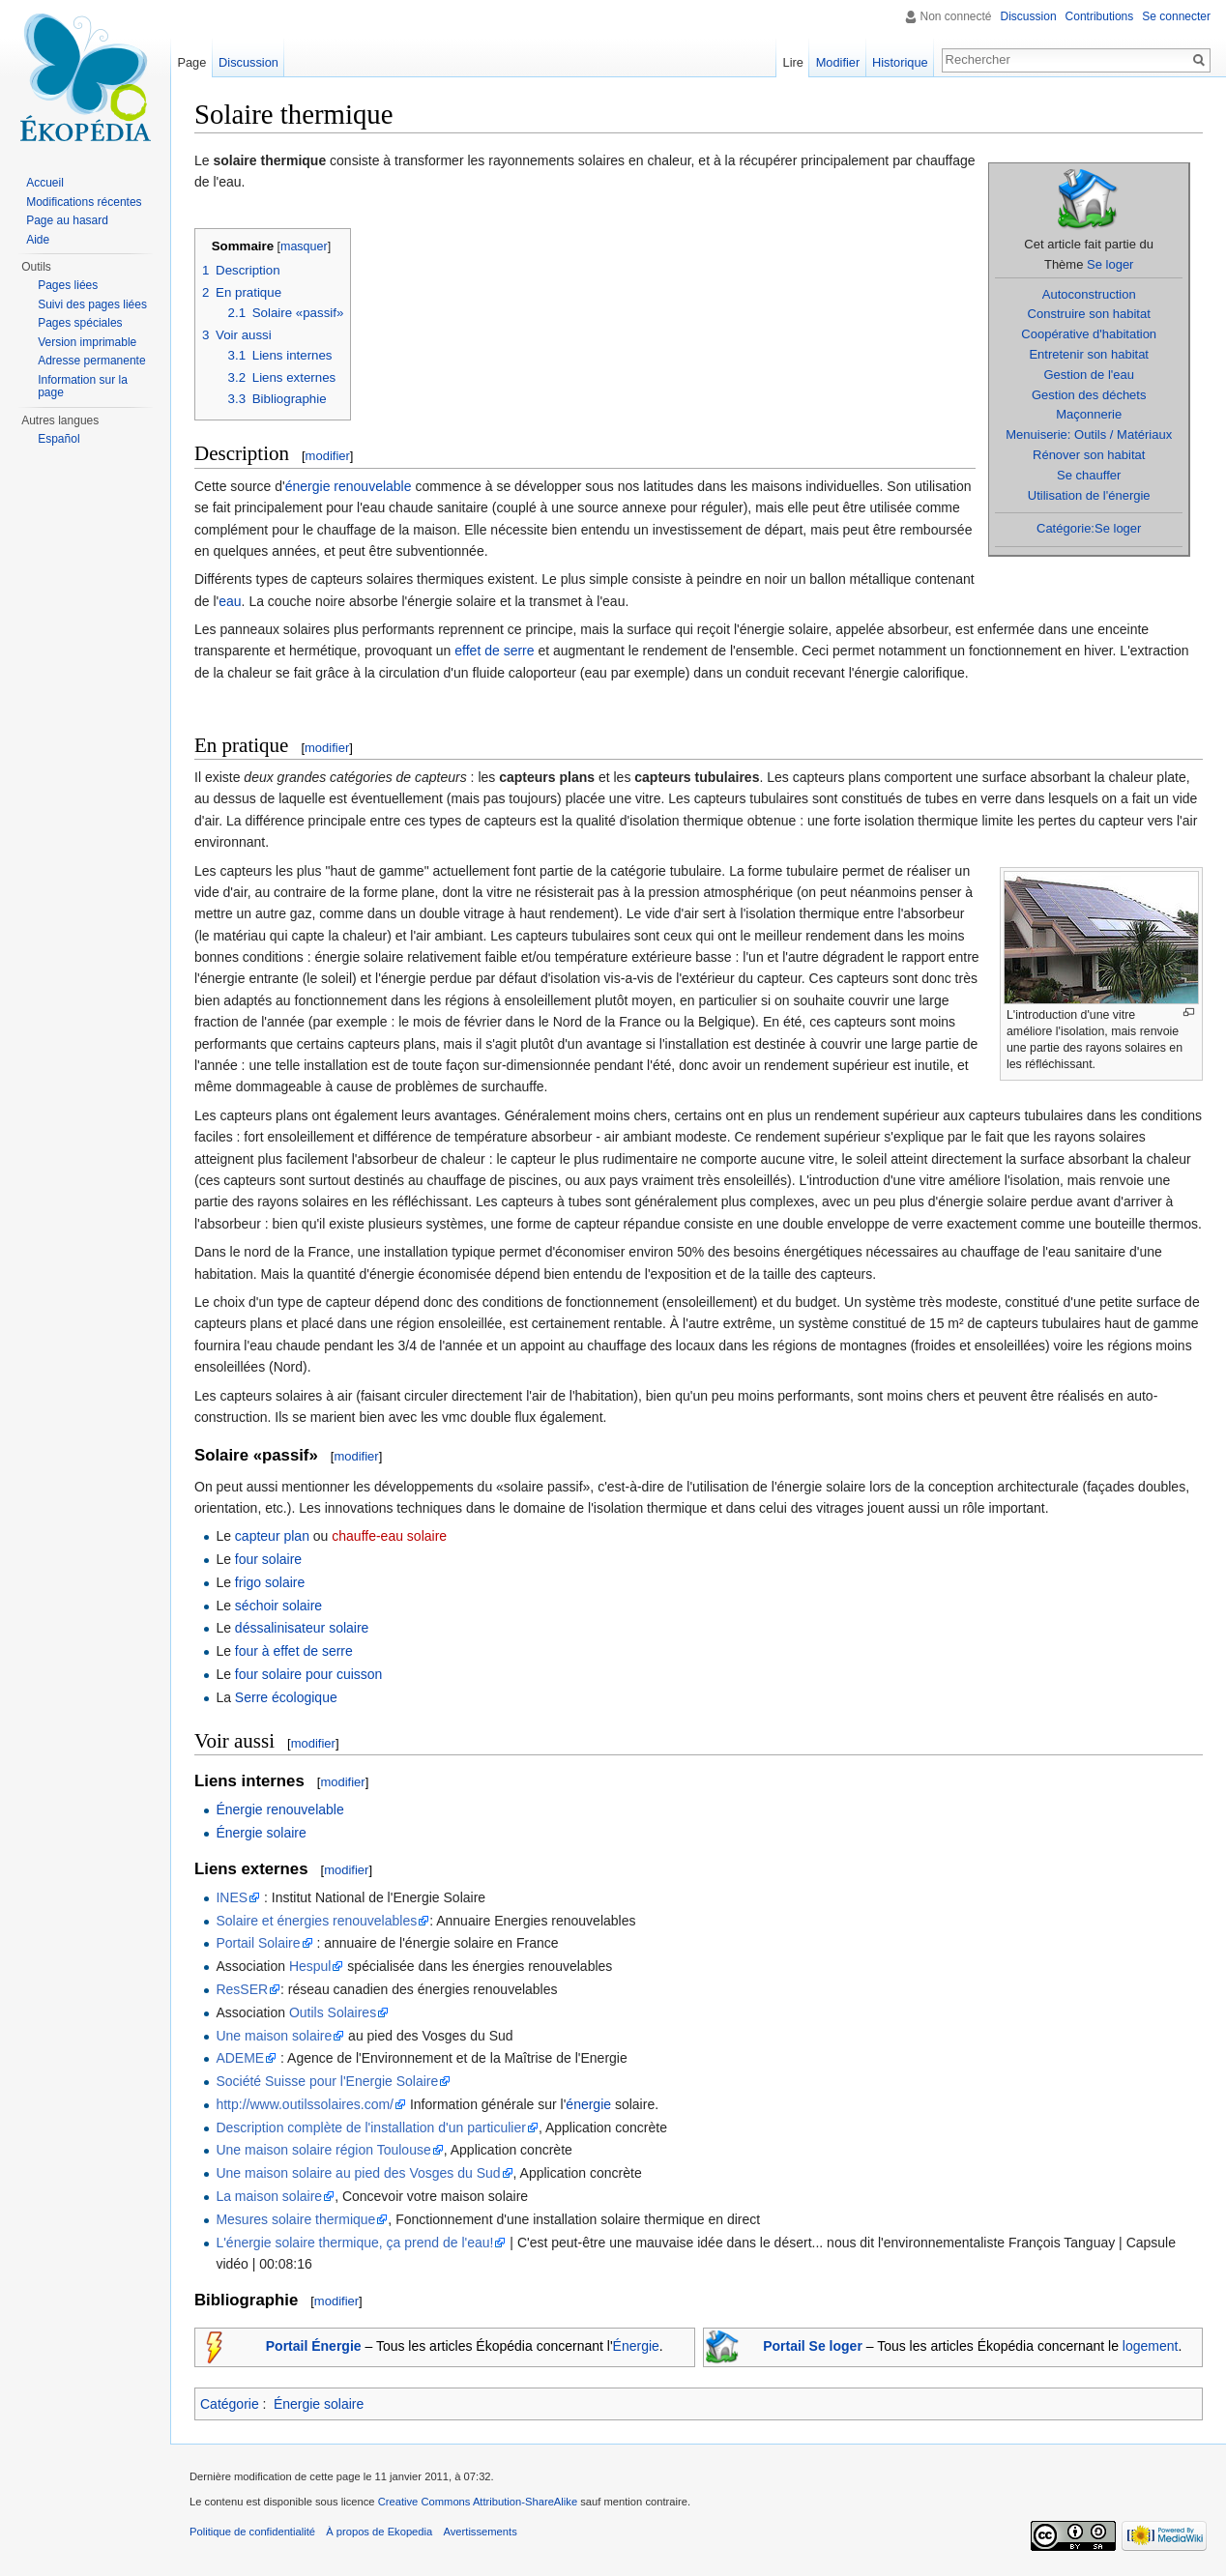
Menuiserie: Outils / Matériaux (1089, 434)
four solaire (268, 1559)
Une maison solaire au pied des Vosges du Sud (358, 2173)
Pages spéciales (80, 323)
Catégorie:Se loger (1088, 528)
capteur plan (272, 1536)
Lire (793, 62)
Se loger (1110, 264)
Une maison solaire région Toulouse (323, 2149)
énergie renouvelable (348, 486)
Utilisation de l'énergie (1089, 495)
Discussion (1029, 16)
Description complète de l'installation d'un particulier (371, 2127)
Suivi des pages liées (92, 304)
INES (232, 1897)
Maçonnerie (1089, 414)
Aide (37, 239)
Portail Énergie (314, 2346)
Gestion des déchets (1089, 395)
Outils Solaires (332, 2012)
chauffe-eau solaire (389, 1536)
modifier (328, 456)
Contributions (1099, 16)
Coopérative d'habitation (1088, 334)
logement (1151, 2346)
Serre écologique (286, 1697)
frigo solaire (270, 1582)
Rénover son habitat (1089, 455)
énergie (588, 2104)
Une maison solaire (274, 2035)
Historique (900, 62)
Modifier (838, 62)
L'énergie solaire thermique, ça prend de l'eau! (354, 2242)
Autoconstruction (1089, 294)
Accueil (45, 182)
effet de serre (494, 650)
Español (58, 439)
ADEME (240, 2058)
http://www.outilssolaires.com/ (305, 2104)
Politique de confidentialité (252, 2531)
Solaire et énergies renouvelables (316, 1920)
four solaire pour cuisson (309, 1674)
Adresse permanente (91, 360)
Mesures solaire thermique (295, 2219)
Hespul (310, 1966)
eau (230, 601)
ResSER (242, 1989)
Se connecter (1176, 16)
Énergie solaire (261, 1832)
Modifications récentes (83, 202)
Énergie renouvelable (279, 1809)
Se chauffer (1089, 475)
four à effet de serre (294, 1651)
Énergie (636, 2346)
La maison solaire (269, 2196)
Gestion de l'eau (1088, 374)
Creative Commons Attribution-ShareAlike (477, 2501)
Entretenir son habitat (1089, 354)
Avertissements (479, 2531)
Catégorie (229, 2404)
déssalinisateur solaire (302, 1627)
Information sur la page (83, 386)
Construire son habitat (1089, 313)
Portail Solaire (258, 1943)
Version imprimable (87, 342)
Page (191, 62)
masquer (304, 246)
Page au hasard (67, 220)
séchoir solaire (278, 1605)
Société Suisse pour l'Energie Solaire (327, 2081)
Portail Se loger (812, 2346)
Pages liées (68, 285)
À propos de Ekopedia (379, 2531)
